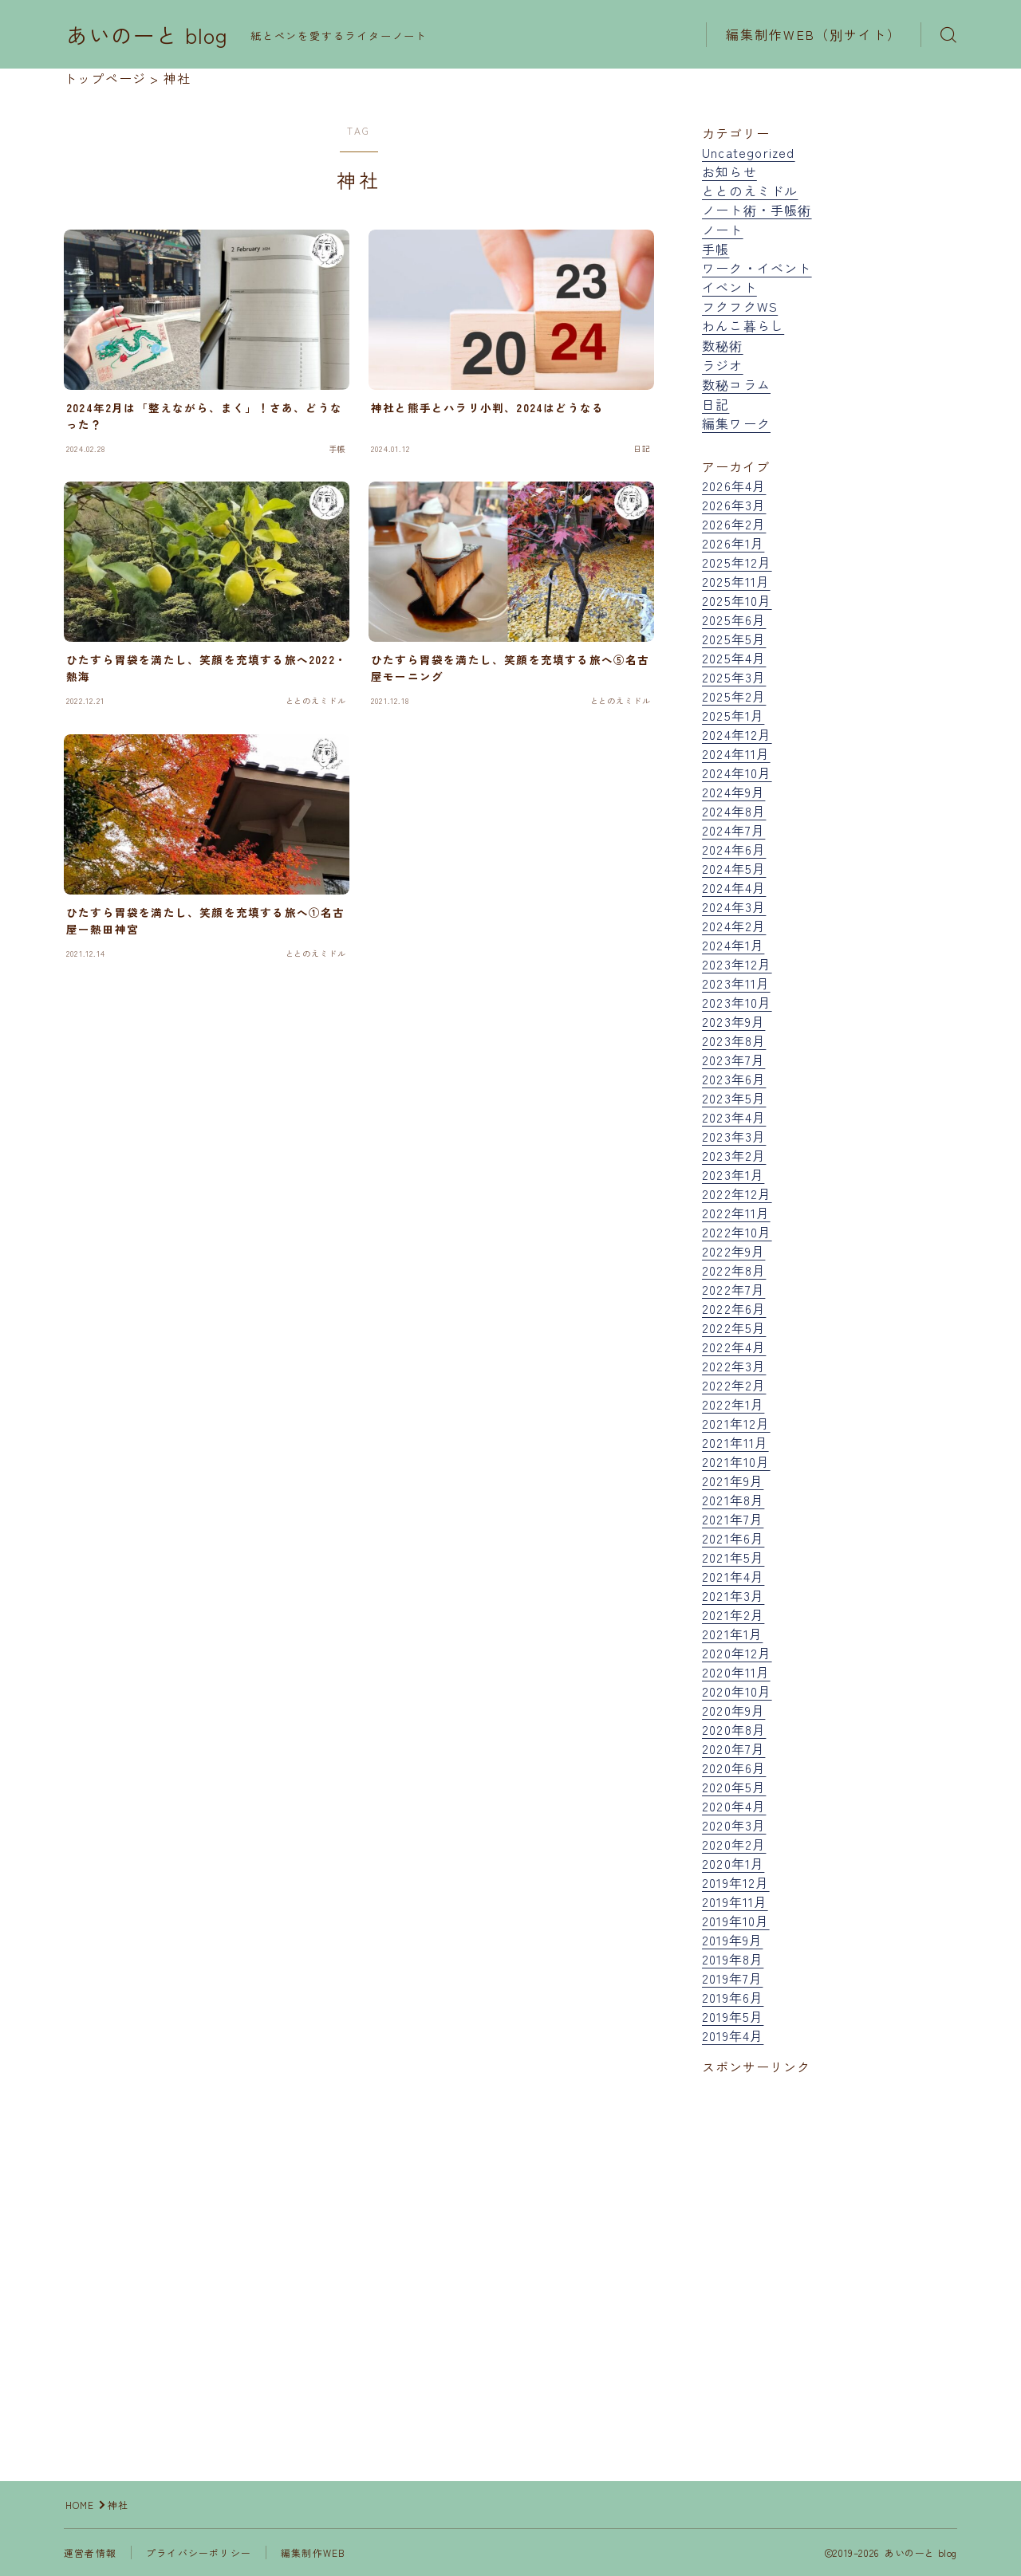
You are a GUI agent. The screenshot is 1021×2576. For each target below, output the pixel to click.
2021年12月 (736, 1423)
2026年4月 (734, 485)
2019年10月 (736, 1920)
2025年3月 (734, 676)
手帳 (715, 248)
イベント (729, 287)
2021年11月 (735, 1442)
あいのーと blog (147, 35)
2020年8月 (734, 1729)
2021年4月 (733, 1576)
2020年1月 (733, 1863)
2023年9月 (733, 1021)
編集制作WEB (313, 2552)
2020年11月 (736, 1671)
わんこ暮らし (743, 325)
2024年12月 (737, 734)
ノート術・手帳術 (757, 209)
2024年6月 (734, 849)
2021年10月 (736, 1461)
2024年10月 (737, 772)
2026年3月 (734, 504)
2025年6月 (734, 619)
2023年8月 (734, 1040)
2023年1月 (733, 1174)
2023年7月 (733, 1059)
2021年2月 (733, 1614)
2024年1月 (733, 944)
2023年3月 (734, 1136)
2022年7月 (733, 1289)
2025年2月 (734, 696)
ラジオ (722, 365)
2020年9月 (733, 1710)
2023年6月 (734, 1078)
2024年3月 (734, 906)
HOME (80, 2504)
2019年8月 (732, 1958)
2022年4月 (734, 1346)
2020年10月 (737, 1691)
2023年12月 (737, 963)
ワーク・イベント (757, 267)
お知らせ (729, 171)
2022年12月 (737, 1193)
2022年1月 (733, 1404)
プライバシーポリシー (198, 2552)
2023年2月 (734, 1155)
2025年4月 (734, 657)
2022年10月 (737, 1231)
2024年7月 (733, 830)
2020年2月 (734, 1844)
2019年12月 (736, 1882)
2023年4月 (734, 1117)
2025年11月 (736, 581)
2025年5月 (734, 638)
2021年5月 (733, 1557)
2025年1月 (733, 715)
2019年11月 (735, 1901)
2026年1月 (733, 543)
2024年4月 (734, 887)
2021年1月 (732, 1633)
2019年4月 (732, 2035)
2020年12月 (737, 1652)
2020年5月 (734, 1786)
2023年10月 (737, 1002)
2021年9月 (732, 1480)
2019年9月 (732, 1939)
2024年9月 (733, 791)
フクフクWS (740, 306)
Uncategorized (748, 152)
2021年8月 (733, 1499)
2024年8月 (734, 810)
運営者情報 (90, 2552)
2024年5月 (734, 868)
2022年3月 (734, 1365)
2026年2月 (734, 523)
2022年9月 (733, 1250)
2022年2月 (734, 1384)
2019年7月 (732, 1978)
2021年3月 (733, 1595)
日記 (715, 404)
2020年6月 (734, 1767)
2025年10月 (737, 600)
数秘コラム (736, 384)
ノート (722, 229)
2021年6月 (733, 1538)
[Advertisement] (829, 2240)
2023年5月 (734, 1097)
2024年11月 (736, 753)
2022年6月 (734, 1308)
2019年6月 (732, 1997)
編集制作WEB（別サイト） (813, 34)
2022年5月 (734, 1327)
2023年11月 (736, 983)
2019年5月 (732, 2016)
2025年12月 (737, 562)
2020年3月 (734, 1825)
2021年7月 (732, 1518)
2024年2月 (734, 925)
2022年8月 (734, 1270)
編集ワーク (736, 423)
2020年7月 (733, 1748)
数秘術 (722, 345)
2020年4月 (734, 1805)
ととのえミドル (750, 190)
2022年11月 (736, 1212)
